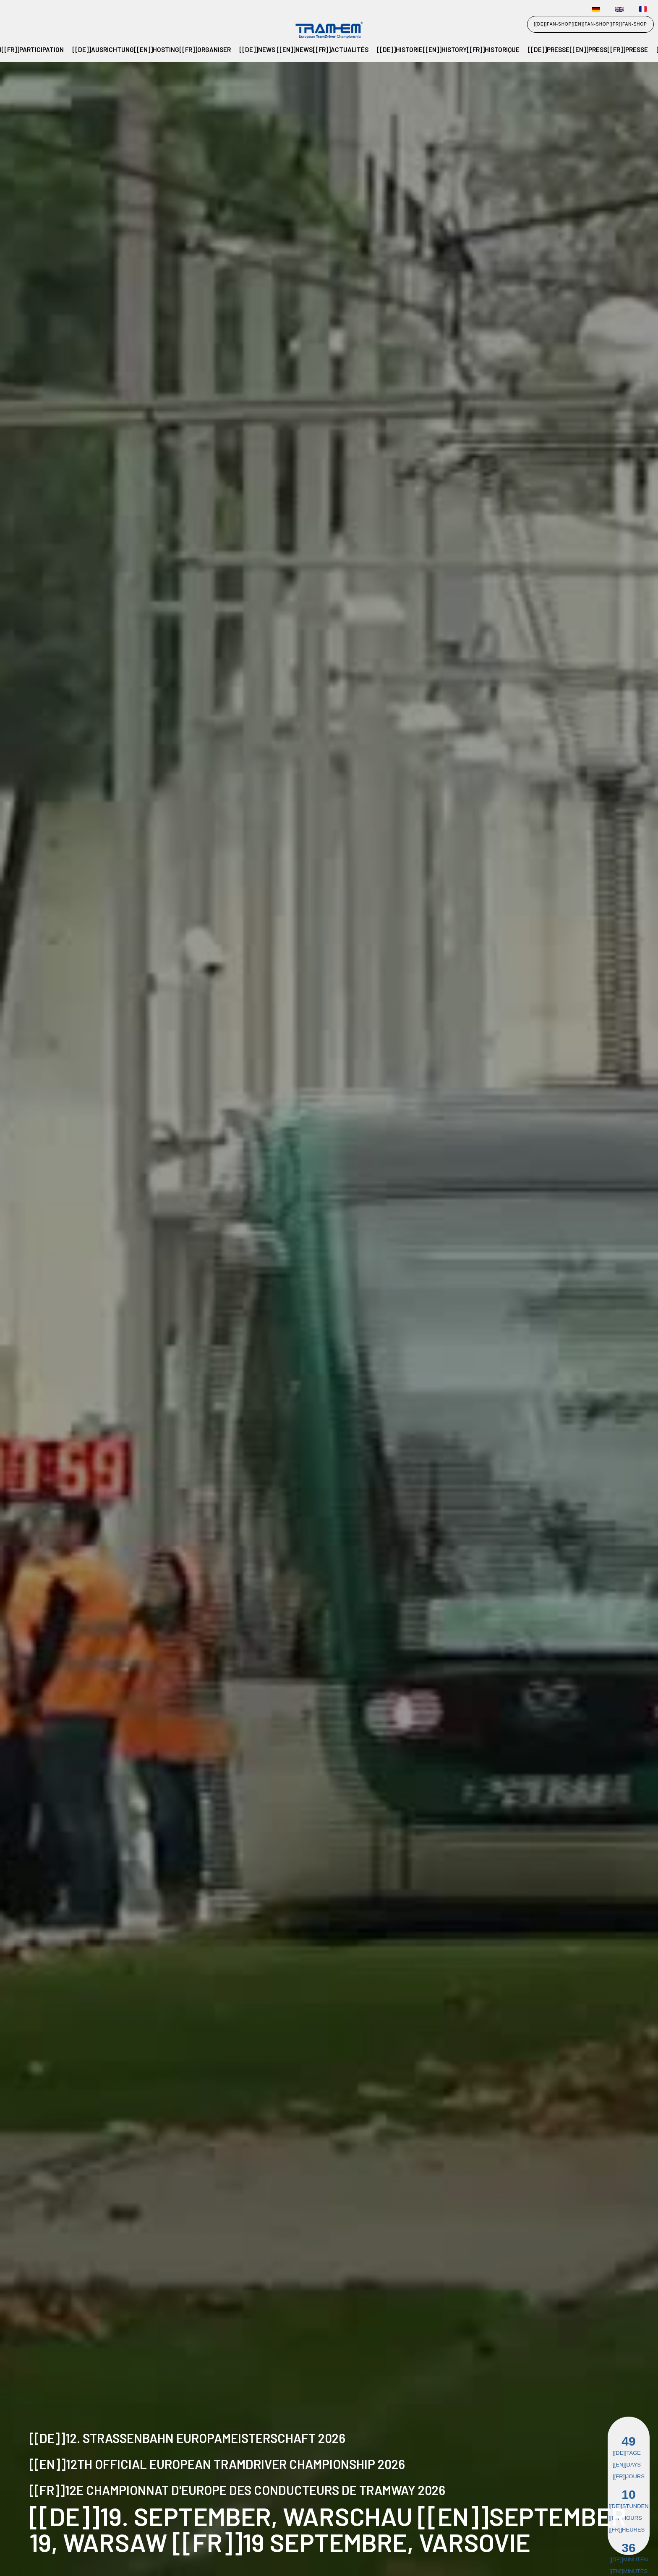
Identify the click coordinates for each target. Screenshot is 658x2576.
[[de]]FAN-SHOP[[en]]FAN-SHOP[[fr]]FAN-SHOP (590, 24)
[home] (28, 31)
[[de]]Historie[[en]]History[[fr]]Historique (448, 49)
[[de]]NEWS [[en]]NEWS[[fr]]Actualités (303, 49)
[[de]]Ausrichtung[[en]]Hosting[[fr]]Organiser (151, 49)
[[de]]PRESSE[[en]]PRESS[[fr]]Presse (588, 49)
